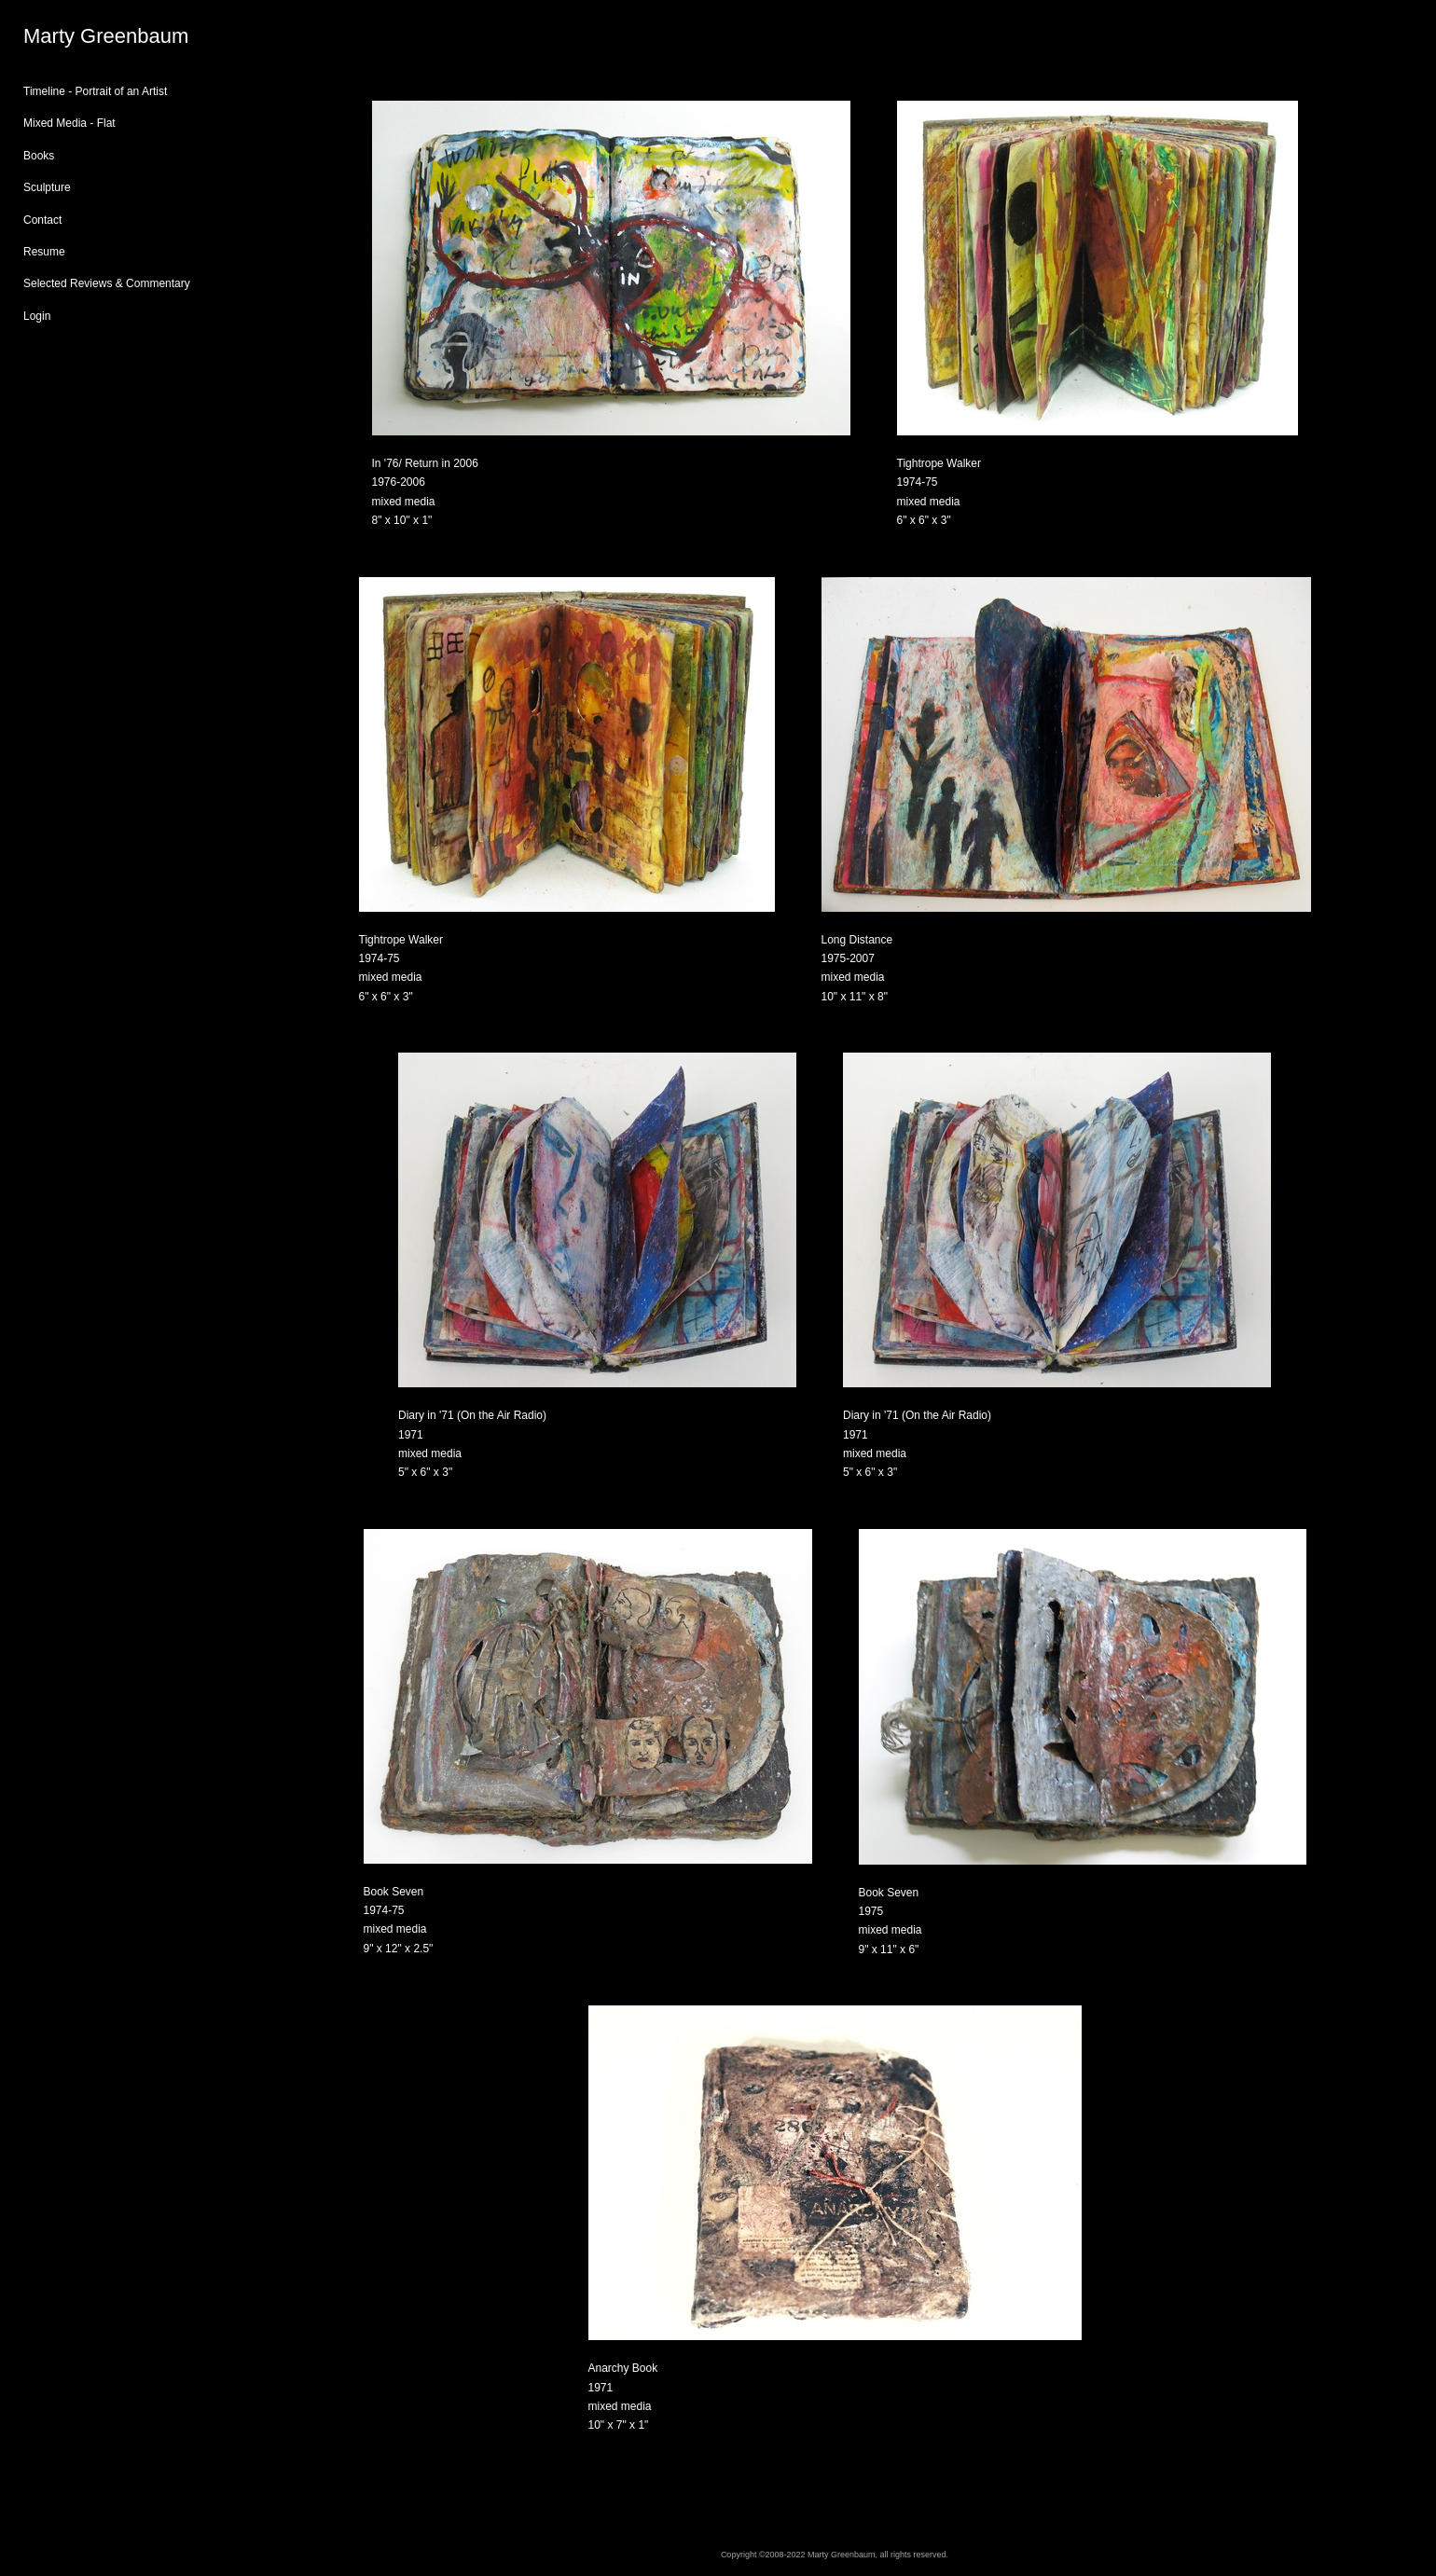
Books (38, 155)
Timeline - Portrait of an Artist (95, 91)
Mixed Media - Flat (69, 123)
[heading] (70, 36)
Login (36, 316)
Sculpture (47, 187)
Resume (44, 251)
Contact (42, 220)
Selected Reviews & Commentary (106, 283)
